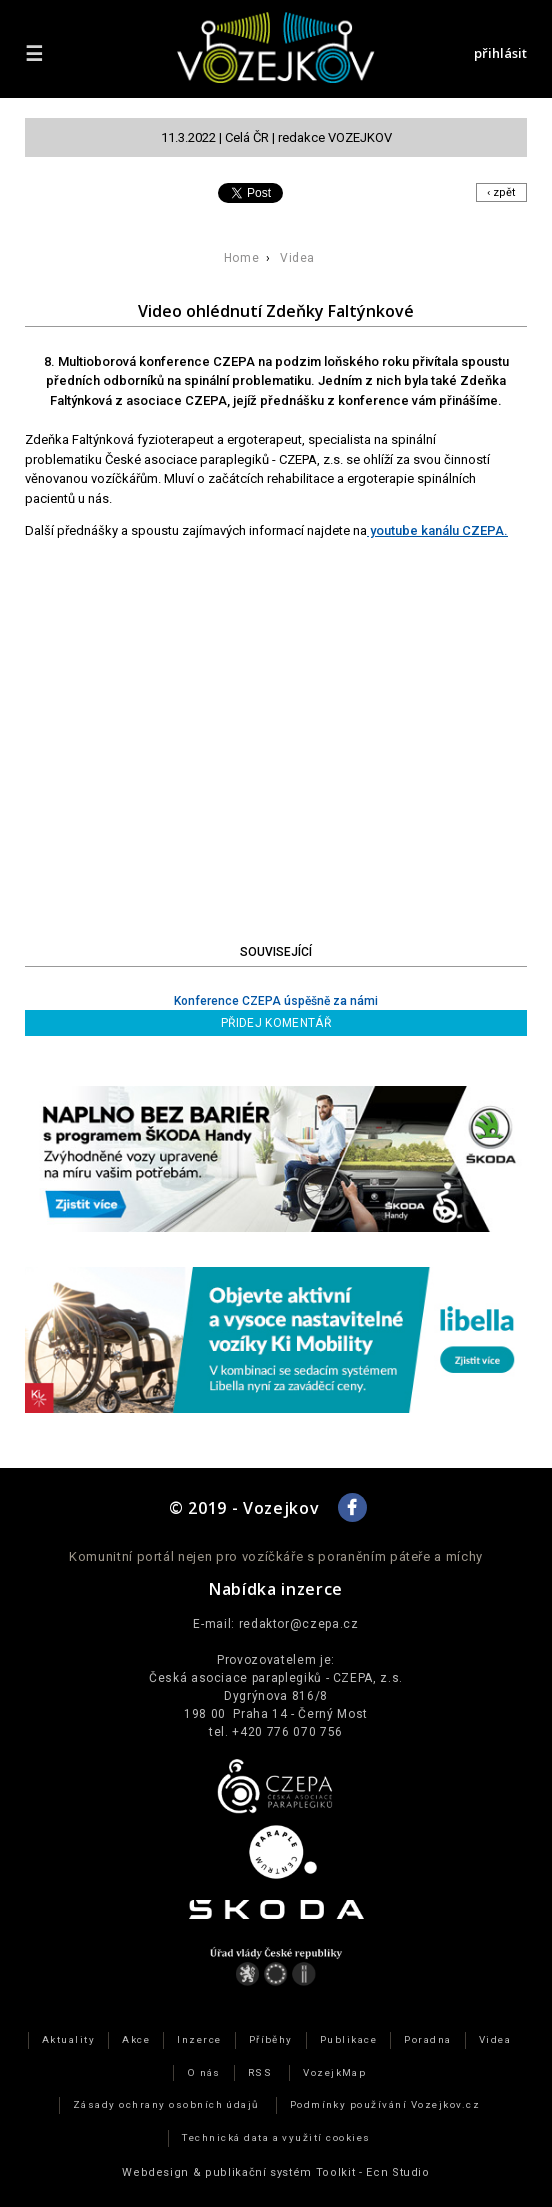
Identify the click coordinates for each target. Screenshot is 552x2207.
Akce (136, 2039)
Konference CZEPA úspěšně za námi (276, 1001)
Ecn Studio (398, 2172)
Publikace (348, 2039)
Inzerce (199, 2039)
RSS (260, 2072)
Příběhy (271, 2039)
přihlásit (500, 53)
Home (241, 258)
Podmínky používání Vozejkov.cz (385, 2104)
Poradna (427, 2039)
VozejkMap (334, 2072)
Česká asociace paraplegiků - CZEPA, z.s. (276, 1678)
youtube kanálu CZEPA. (437, 530)
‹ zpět (501, 192)
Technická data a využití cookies (276, 2137)
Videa (297, 258)
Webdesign (155, 2172)
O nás (204, 2072)
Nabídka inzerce (276, 1589)
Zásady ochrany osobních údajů (166, 2104)
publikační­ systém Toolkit (280, 2172)
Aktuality (68, 2039)
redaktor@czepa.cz (299, 1624)
